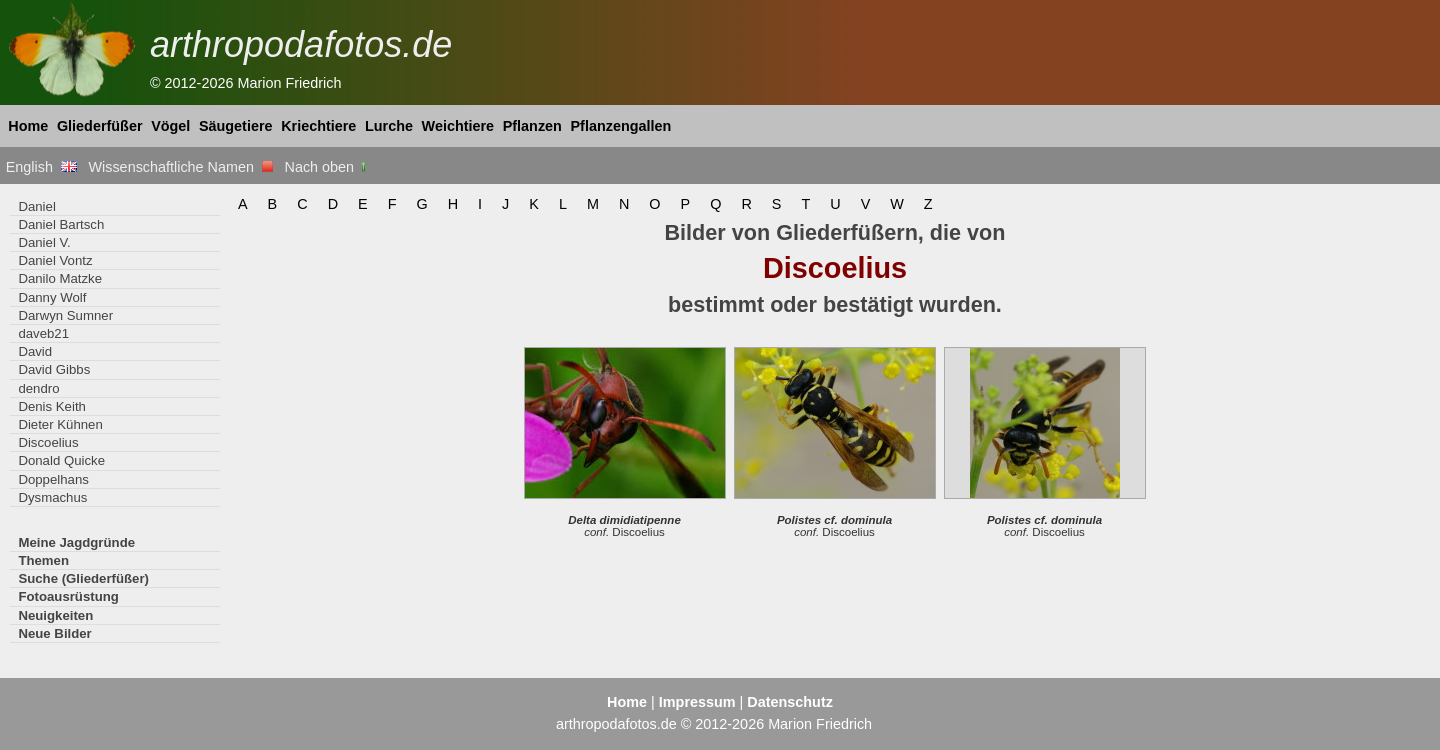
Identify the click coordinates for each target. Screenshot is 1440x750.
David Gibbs (54, 369)
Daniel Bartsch (61, 224)
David (35, 351)
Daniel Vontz (55, 260)
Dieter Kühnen (60, 424)
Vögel (170, 126)
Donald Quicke (61, 460)
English (41, 167)
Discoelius (48, 442)
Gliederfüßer (100, 126)
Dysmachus (52, 497)
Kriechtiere (318, 126)
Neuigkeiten (55, 615)
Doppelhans (53, 479)
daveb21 (43, 333)
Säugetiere (236, 126)
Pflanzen (532, 126)
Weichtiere (458, 126)
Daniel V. (44, 242)
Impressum (697, 702)
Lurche (389, 126)
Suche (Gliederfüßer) (83, 578)
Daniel (36, 206)
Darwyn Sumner (65, 315)
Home (28, 126)
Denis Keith (52, 406)
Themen (43, 560)
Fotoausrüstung (68, 596)
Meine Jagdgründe (76, 542)
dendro (38, 388)
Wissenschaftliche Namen (180, 167)
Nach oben (327, 167)
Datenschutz (790, 702)
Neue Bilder (54, 633)
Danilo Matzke (60, 278)
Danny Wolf (52, 297)
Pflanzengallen (621, 126)
